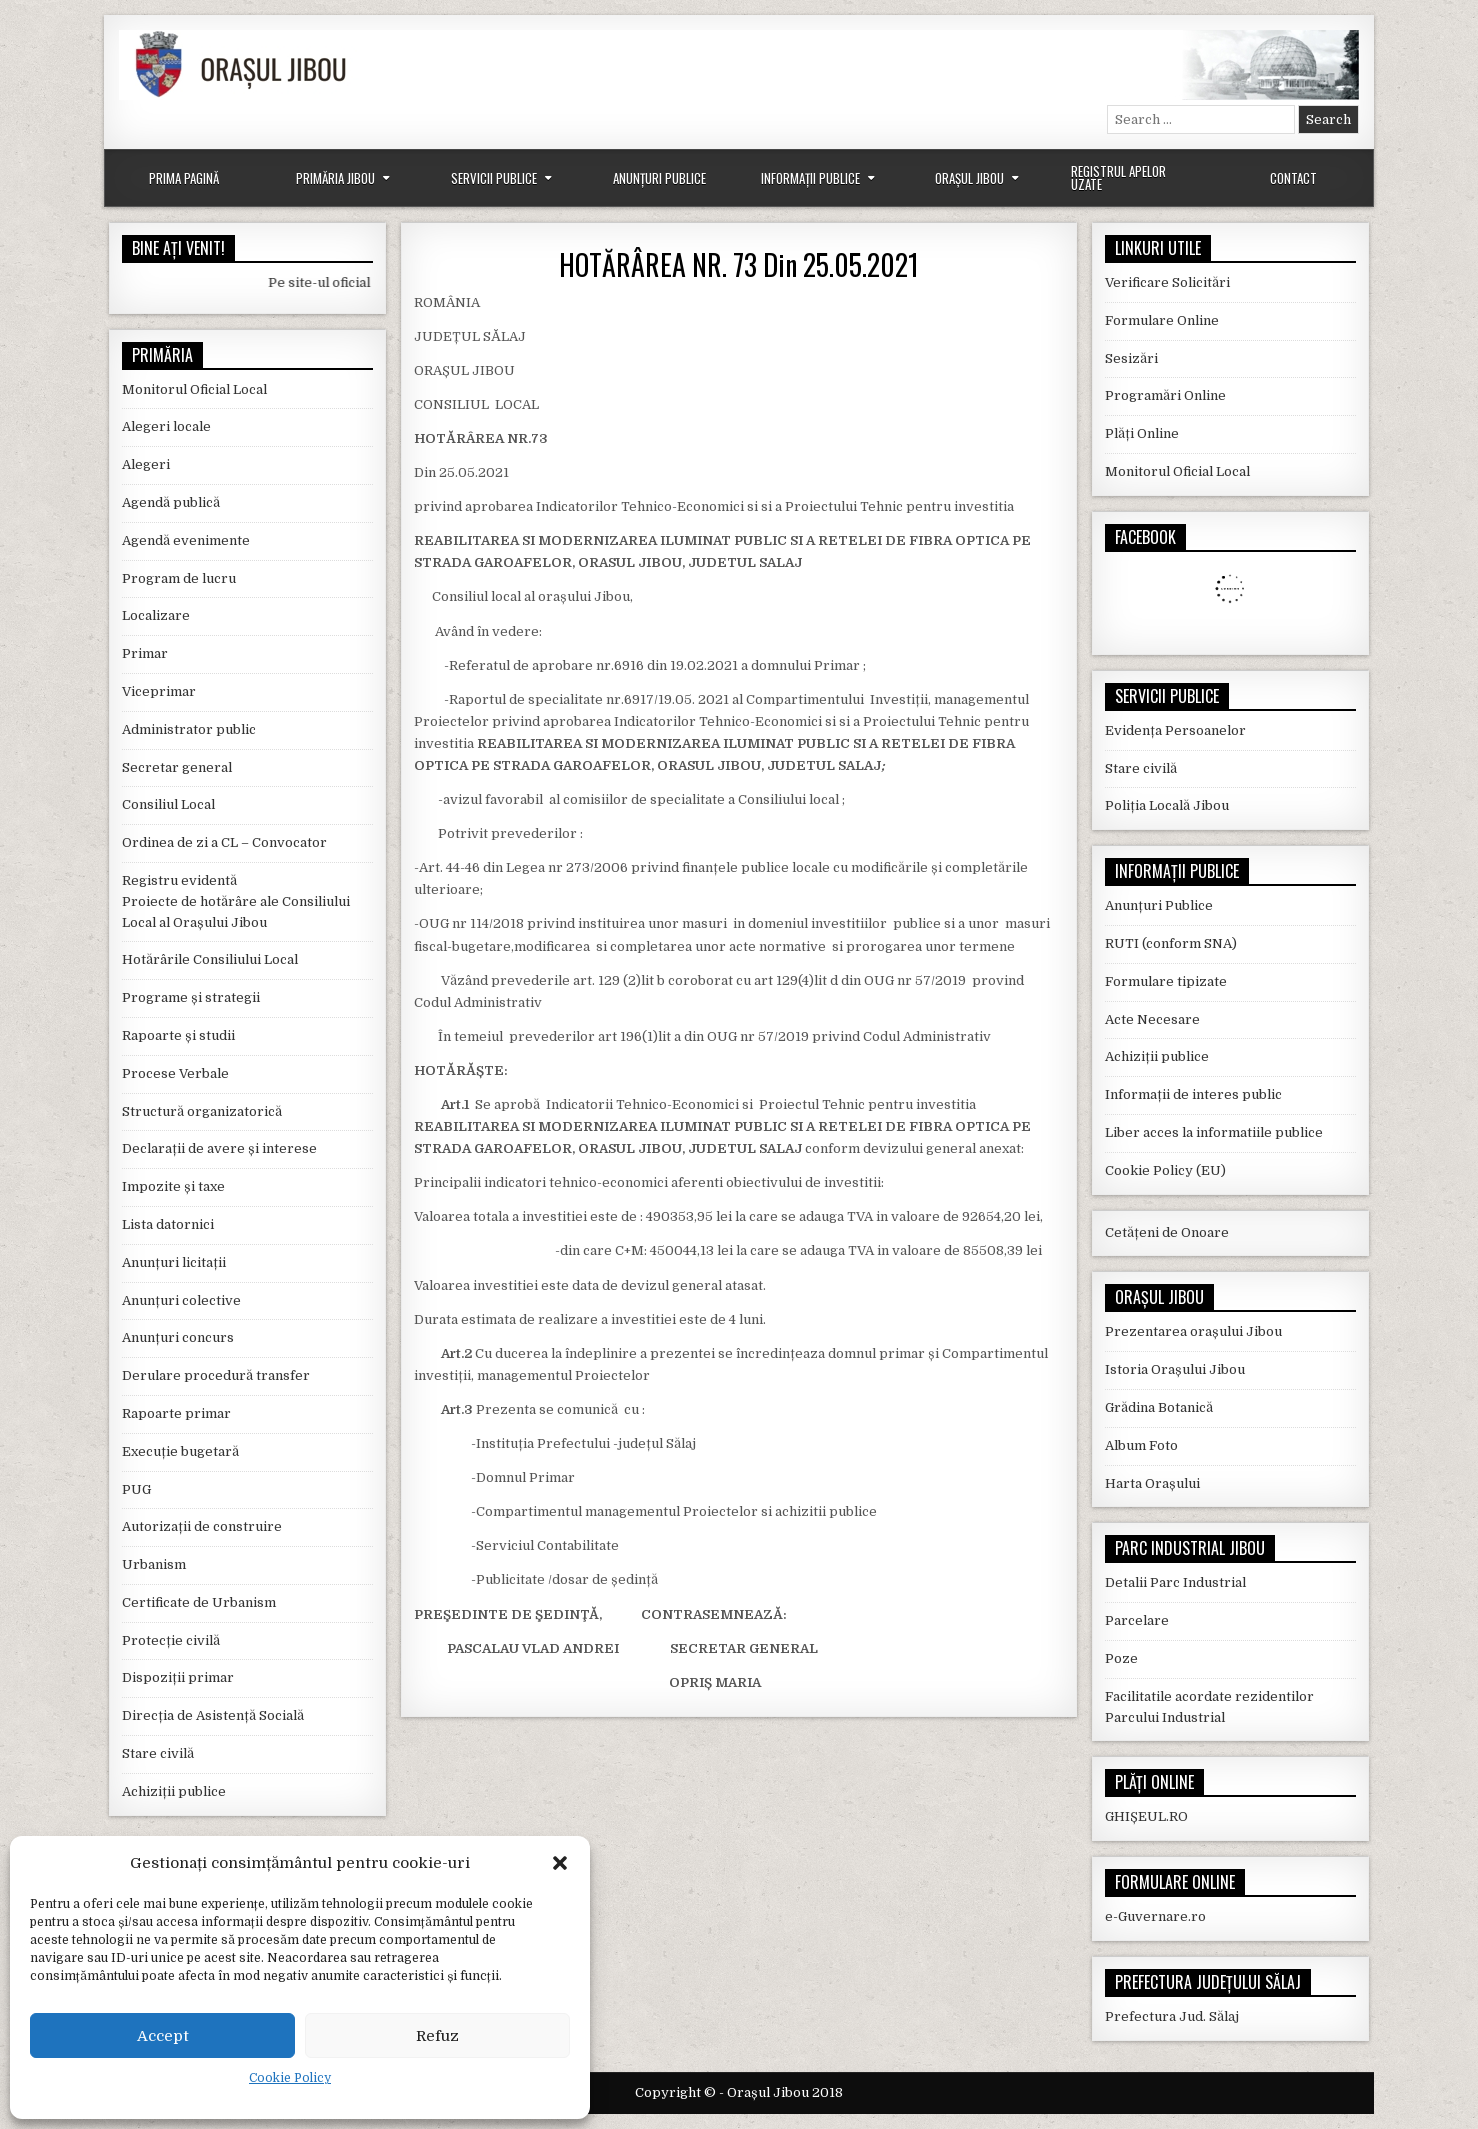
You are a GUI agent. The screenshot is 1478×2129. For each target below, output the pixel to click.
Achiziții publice (174, 1791)
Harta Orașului (1152, 1483)
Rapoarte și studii (178, 1035)
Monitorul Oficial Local (194, 389)
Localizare (156, 615)
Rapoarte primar (176, 1413)
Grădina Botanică (1159, 1407)
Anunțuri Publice (659, 178)
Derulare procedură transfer (216, 1375)
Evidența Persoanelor (1175, 730)
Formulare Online (1162, 320)
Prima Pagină (184, 178)
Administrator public (189, 729)
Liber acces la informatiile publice (1214, 1132)
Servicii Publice (494, 178)
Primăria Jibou (335, 178)
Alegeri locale (166, 426)
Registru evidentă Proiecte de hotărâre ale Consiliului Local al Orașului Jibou (236, 901)
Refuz (437, 2036)
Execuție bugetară (180, 1451)
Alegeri (146, 464)
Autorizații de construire (202, 1526)
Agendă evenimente (186, 540)
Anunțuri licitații (174, 1262)
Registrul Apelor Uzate (1118, 177)
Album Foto (1141, 1445)
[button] (560, 1863)
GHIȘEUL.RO (1146, 1816)
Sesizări (1131, 358)
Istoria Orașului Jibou (1175, 1369)
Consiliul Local (168, 804)
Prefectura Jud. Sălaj (1172, 2016)
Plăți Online (1142, 433)
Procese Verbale (175, 1073)
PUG (136, 1489)
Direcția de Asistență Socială (213, 1715)
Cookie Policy (290, 2078)
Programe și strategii (191, 997)
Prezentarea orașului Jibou (1193, 1331)
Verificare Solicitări (1167, 282)
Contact (1293, 178)
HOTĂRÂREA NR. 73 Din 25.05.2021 (739, 264)
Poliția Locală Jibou (1167, 805)
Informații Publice (810, 178)
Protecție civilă (171, 1640)
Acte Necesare (1152, 1019)
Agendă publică (171, 502)
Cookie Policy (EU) (1165, 1170)
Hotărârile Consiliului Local (210, 959)
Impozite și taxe (173, 1186)
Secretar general (177, 767)
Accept (163, 2036)
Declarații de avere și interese (219, 1148)
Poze (1121, 1658)
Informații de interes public (1193, 1094)
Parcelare (1137, 1620)
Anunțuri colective (181, 1300)
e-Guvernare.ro (1155, 1916)
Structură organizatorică (202, 1111)
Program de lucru (179, 578)
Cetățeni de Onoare (1167, 1232)
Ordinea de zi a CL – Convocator (224, 842)
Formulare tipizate (1166, 981)
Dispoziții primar (178, 1677)
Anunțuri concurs (178, 1337)
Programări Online (1165, 395)
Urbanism (154, 1564)
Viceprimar (159, 691)
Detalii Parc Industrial (1175, 1582)
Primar (145, 653)
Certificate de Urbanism (199, 1602)
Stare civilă (158, 1753)
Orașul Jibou (969, 178)
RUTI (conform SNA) (1171, 943)
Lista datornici (168, 1224)
